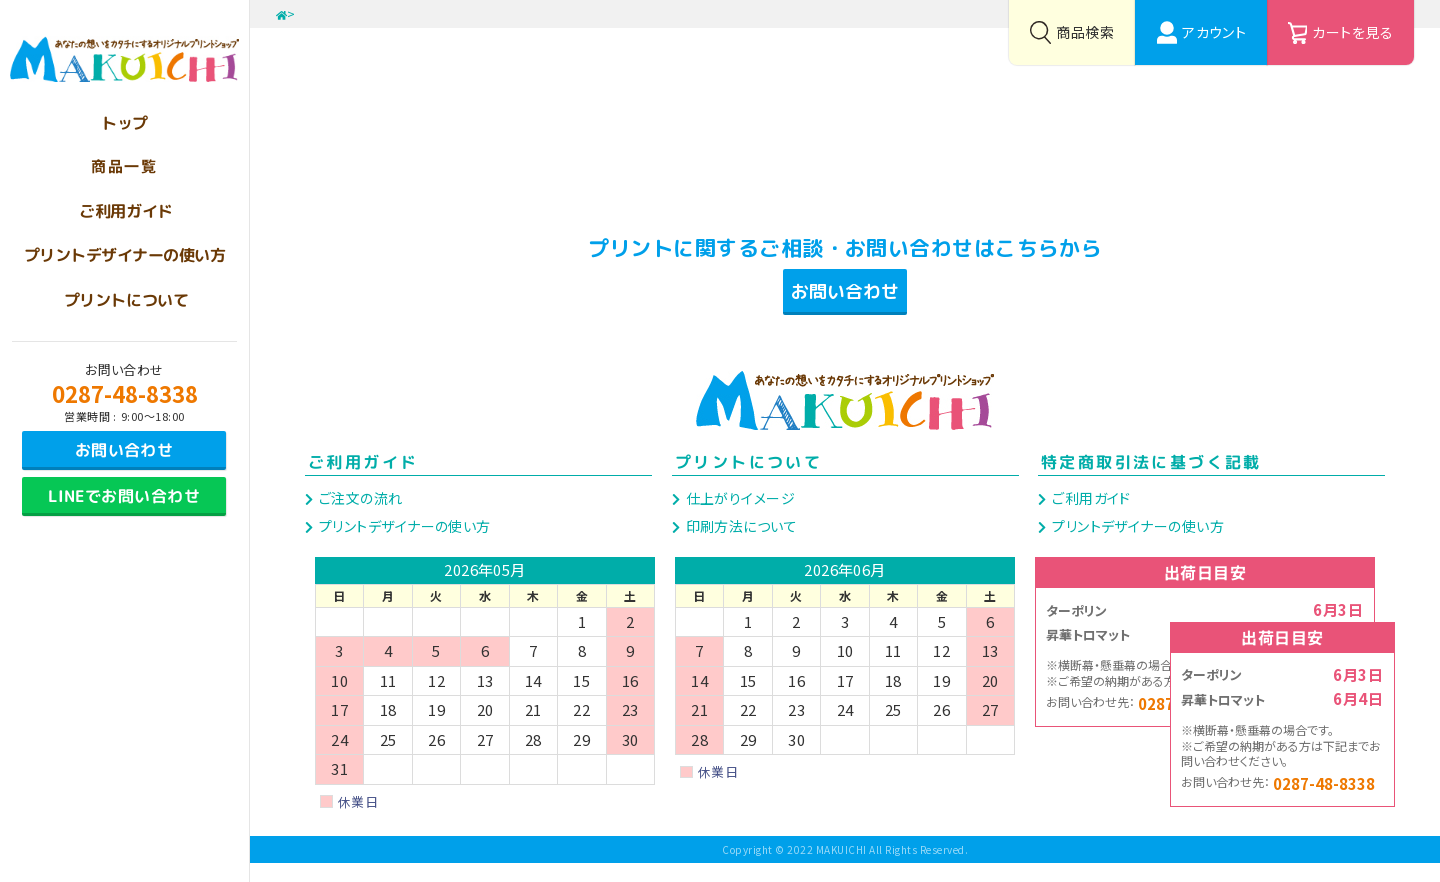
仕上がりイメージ (738, 516)
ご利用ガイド (363, 481)
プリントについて (748, 481)
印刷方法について (739, 544)
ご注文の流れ (358, 516)
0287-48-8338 (125, 393)
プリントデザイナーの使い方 (402, 544)
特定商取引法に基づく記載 (1151, 481)
